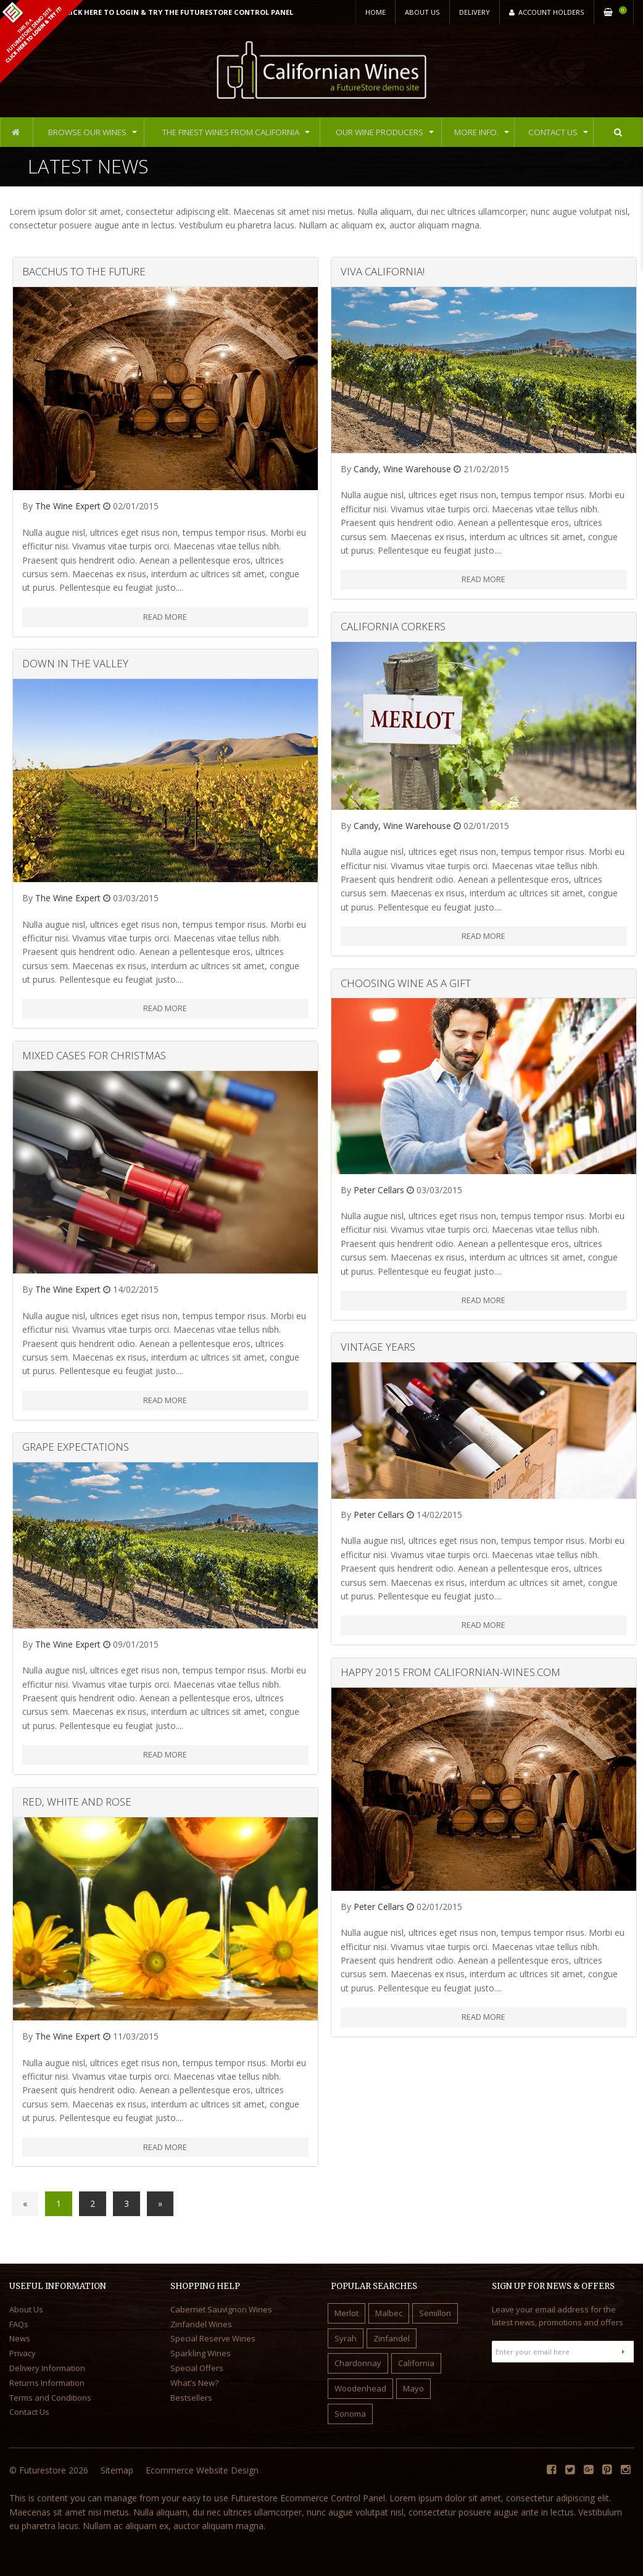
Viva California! (383, 271)
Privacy (22, 2353)
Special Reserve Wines (212, 2338)
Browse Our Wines (86, 132)
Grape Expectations (75, 1447)
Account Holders (546, 12)
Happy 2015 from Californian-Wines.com (450, 1672)
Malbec (388, 2313)
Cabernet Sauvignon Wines (221, 2309)
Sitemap (117, 2470)
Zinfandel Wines (201, 2324)
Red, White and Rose (76, 1801)
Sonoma (350, 2413)
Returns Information (47, 2382)
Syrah (345, 2338)
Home (375, 12)
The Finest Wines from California (231, 132)
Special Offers (196, 2368)
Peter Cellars (379, 1190)
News (19, 2338)
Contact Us (552, 132)
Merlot (346, 2313)
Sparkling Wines (200, 2353)
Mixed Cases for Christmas (94, 1055)
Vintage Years (378, 1347)
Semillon (435, 2313)
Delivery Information (47, 2368)
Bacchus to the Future (84, 271)
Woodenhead (360, 2388)
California (416, 2363)
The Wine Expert (68, 506)
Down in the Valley (75, 663)
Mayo (413, 2388)
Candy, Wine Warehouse (402, 469)
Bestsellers (191, 2397)
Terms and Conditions (50, 2397)
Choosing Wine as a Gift (406, 983)
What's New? (194, 2382)
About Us (422, 12)
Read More (165, 617)
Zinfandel (391, 2338)
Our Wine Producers (382, 132)
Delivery (474, 12)
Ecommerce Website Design (202, 2470)
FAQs (18, 2324)
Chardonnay (357, 2363)
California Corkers (393, 626)
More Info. (478, 132)
